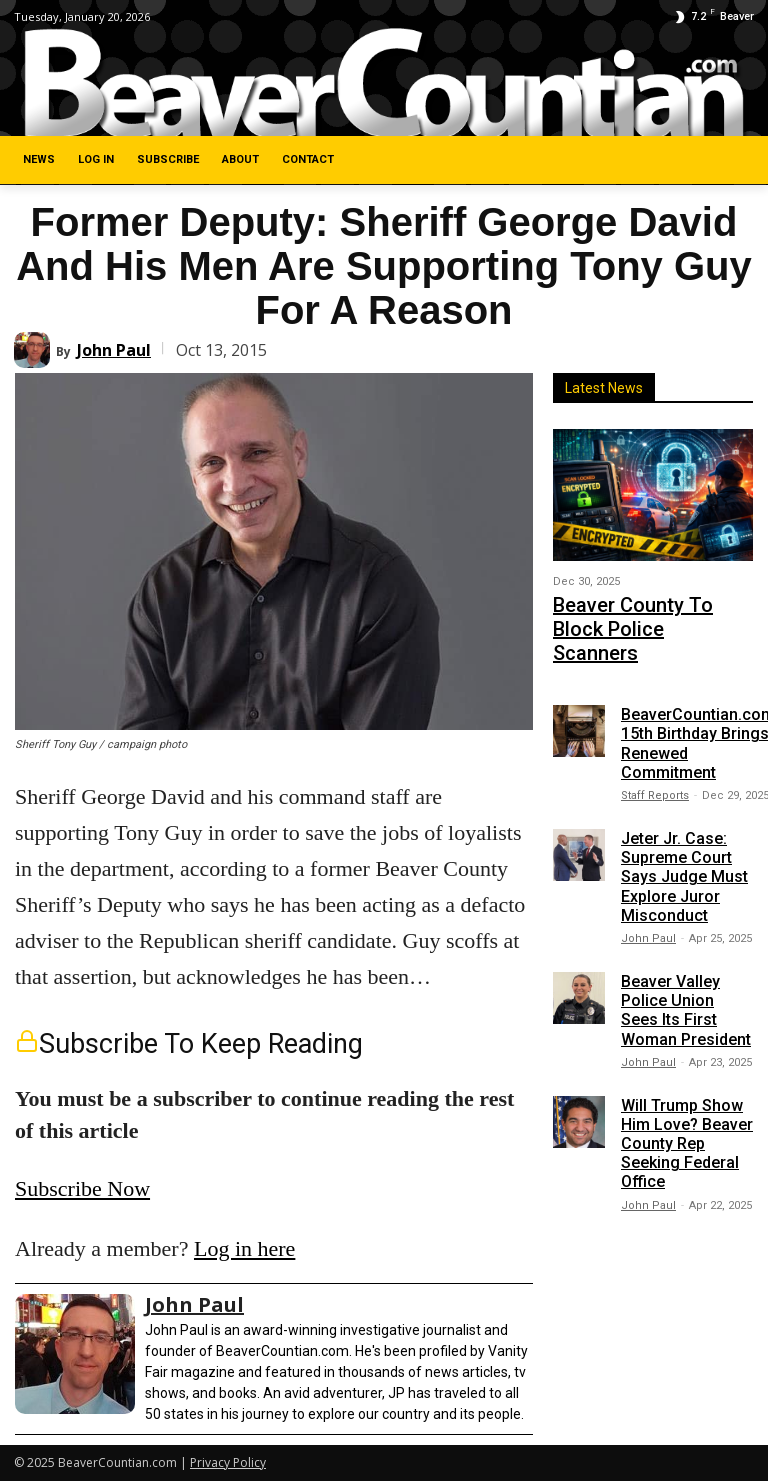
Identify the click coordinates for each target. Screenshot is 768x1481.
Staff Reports (655, 757)
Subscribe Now (82, 1188)
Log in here (244, 1248)
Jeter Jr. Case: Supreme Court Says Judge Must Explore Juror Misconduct (684, 839)
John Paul (114, 350)
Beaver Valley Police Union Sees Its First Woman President (686, 972)
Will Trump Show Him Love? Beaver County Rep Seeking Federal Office (687, 1105)
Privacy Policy (228, 1462)
